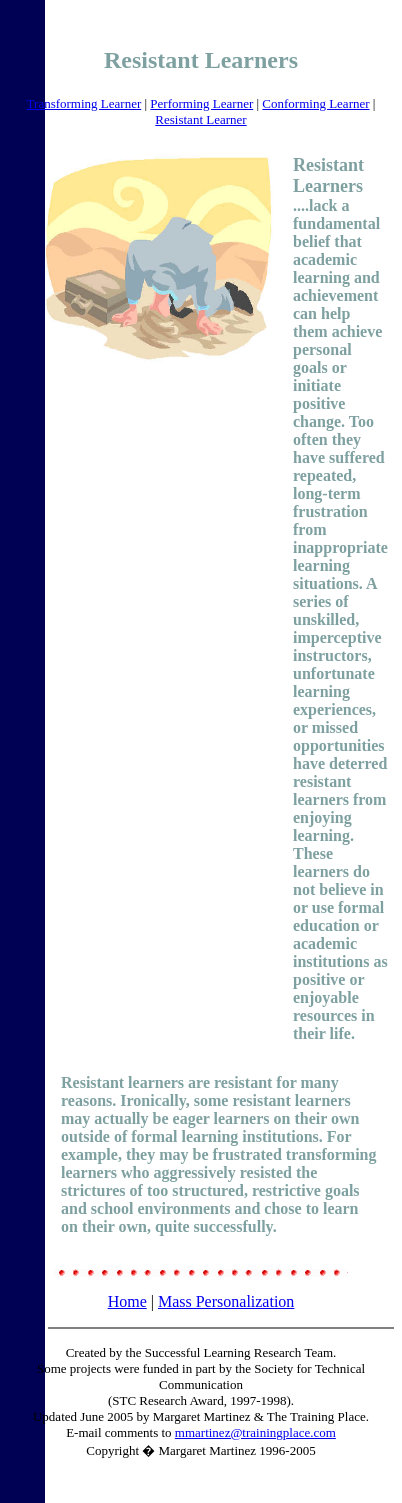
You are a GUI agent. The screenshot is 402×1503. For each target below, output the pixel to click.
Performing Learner (201, 103)
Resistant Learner (200, 119)
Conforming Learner (315, 103)
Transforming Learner (84, 103)
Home (127, 1301)
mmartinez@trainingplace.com (255, 1432)
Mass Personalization (226, 1301)
